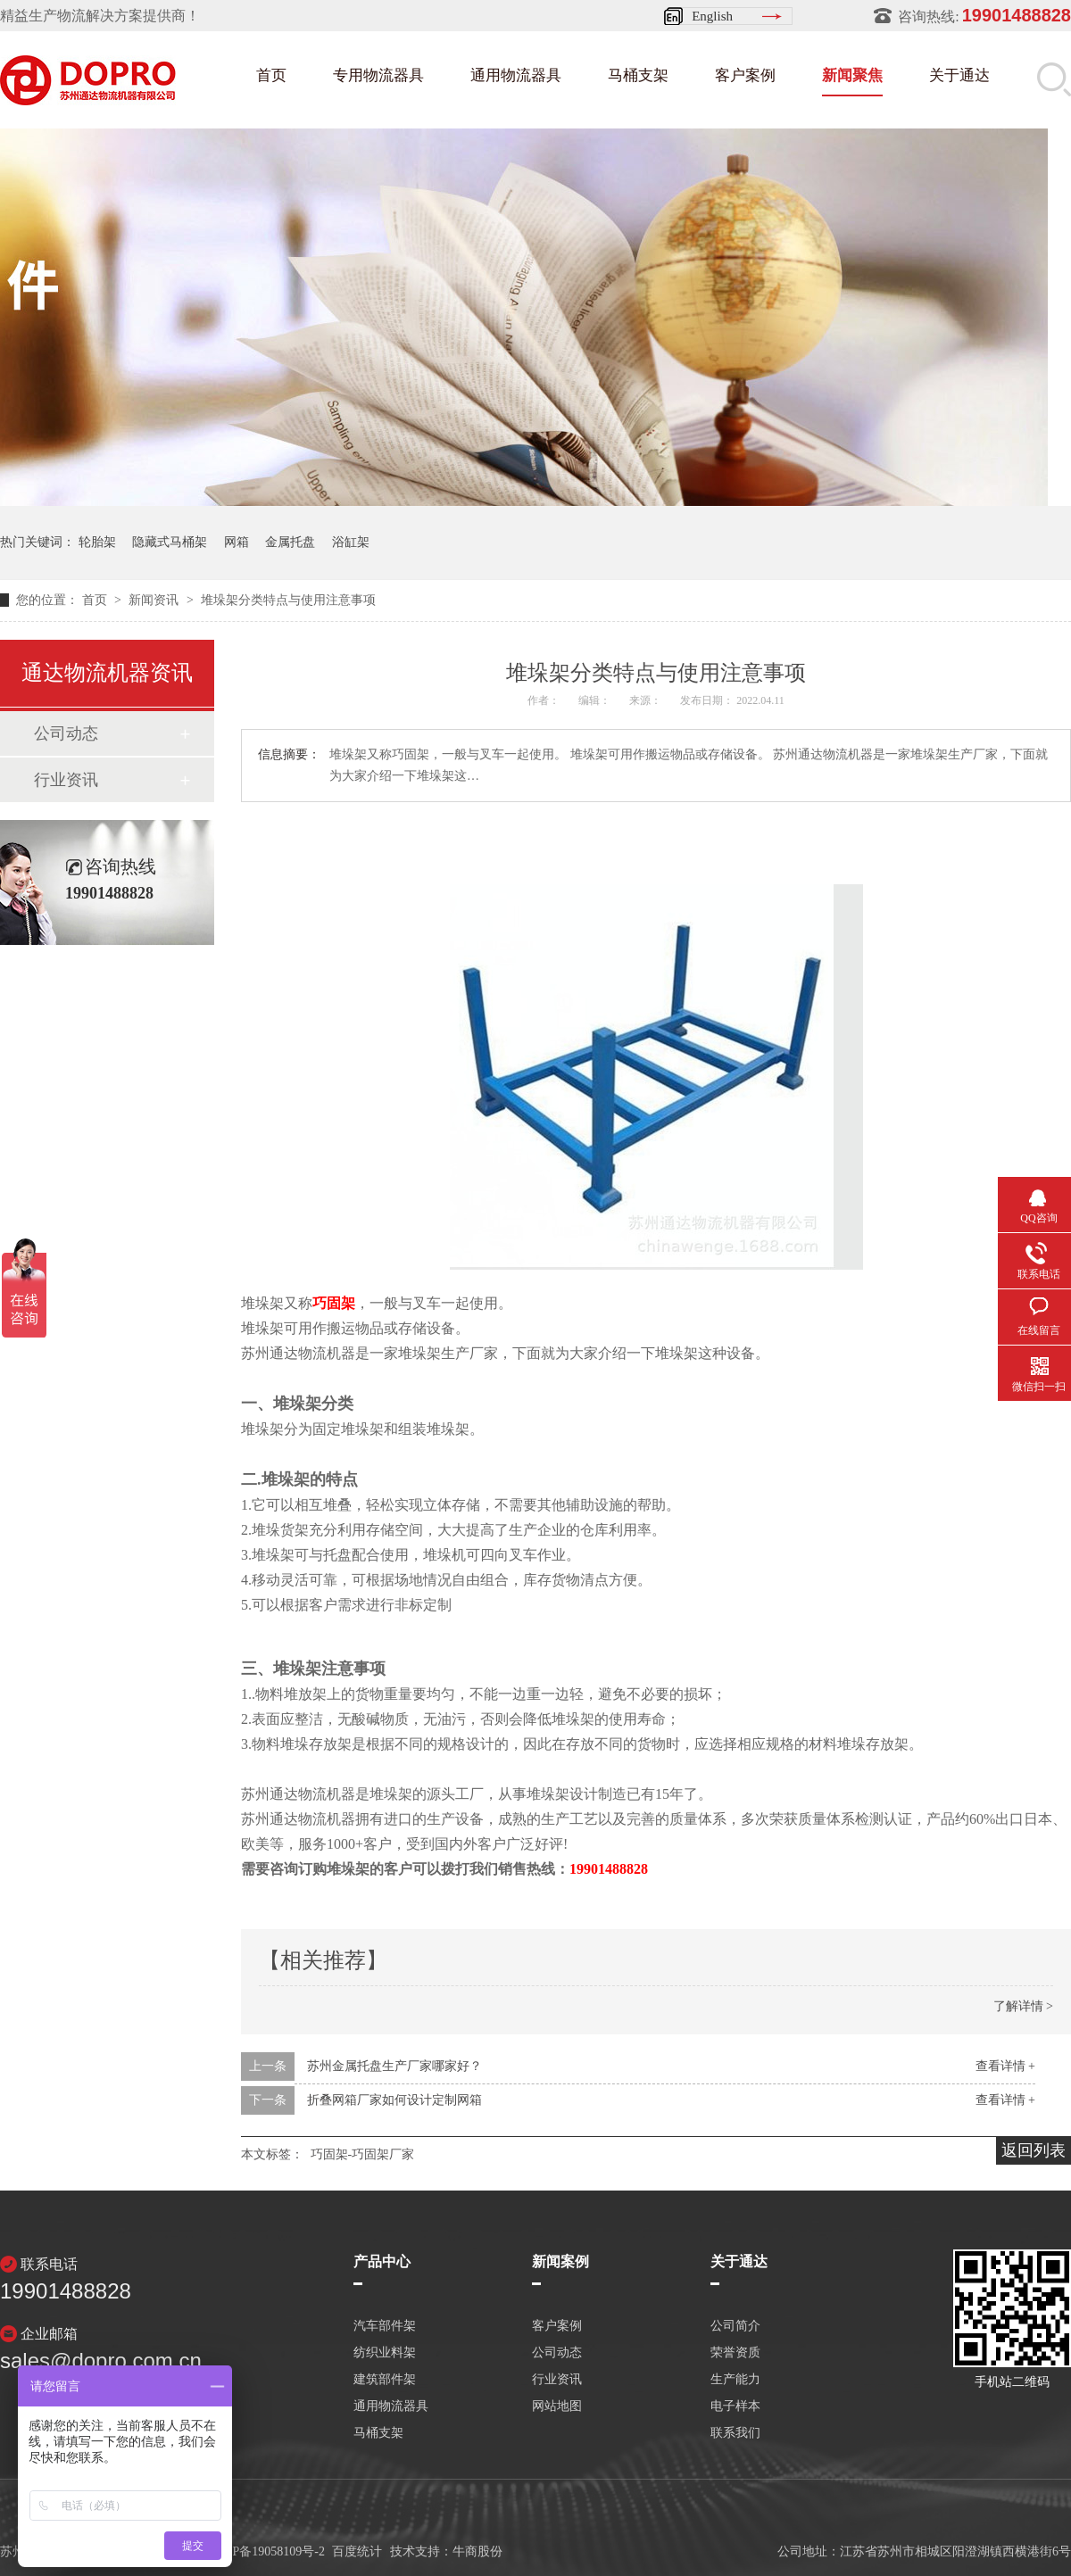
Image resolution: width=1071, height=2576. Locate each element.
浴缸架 (350, 542)
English (712, 16)
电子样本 (735, 2406)
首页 (271, 75)
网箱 (236, 542)
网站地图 (557, 2406)
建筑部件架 (384, 2379)
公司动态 (66, 733)
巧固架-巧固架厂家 (363, 2154)
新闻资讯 (155, 600)
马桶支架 (638, 75)
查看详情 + (1005, 2066)
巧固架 (333, 1303)
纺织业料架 (384, 2353)
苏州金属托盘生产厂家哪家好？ (394, 2066)
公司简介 (735, 2326)
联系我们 (735, 2433)
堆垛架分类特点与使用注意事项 (288, 600)
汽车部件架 (384, 2326)
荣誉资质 (735, 2353)
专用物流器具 (378, 75)
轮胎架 (97, 542)
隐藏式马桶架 (169, 542)
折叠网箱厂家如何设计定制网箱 (394, 2100)
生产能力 (735, 2379)
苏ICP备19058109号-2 (266, 2551)
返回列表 (1033, 2150)
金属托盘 (290, 542)
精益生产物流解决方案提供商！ (100, 15)
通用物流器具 (515, 75)
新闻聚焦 (852, 75)
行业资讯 (66, 780)
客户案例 (745, 75)
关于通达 (959, 75)
